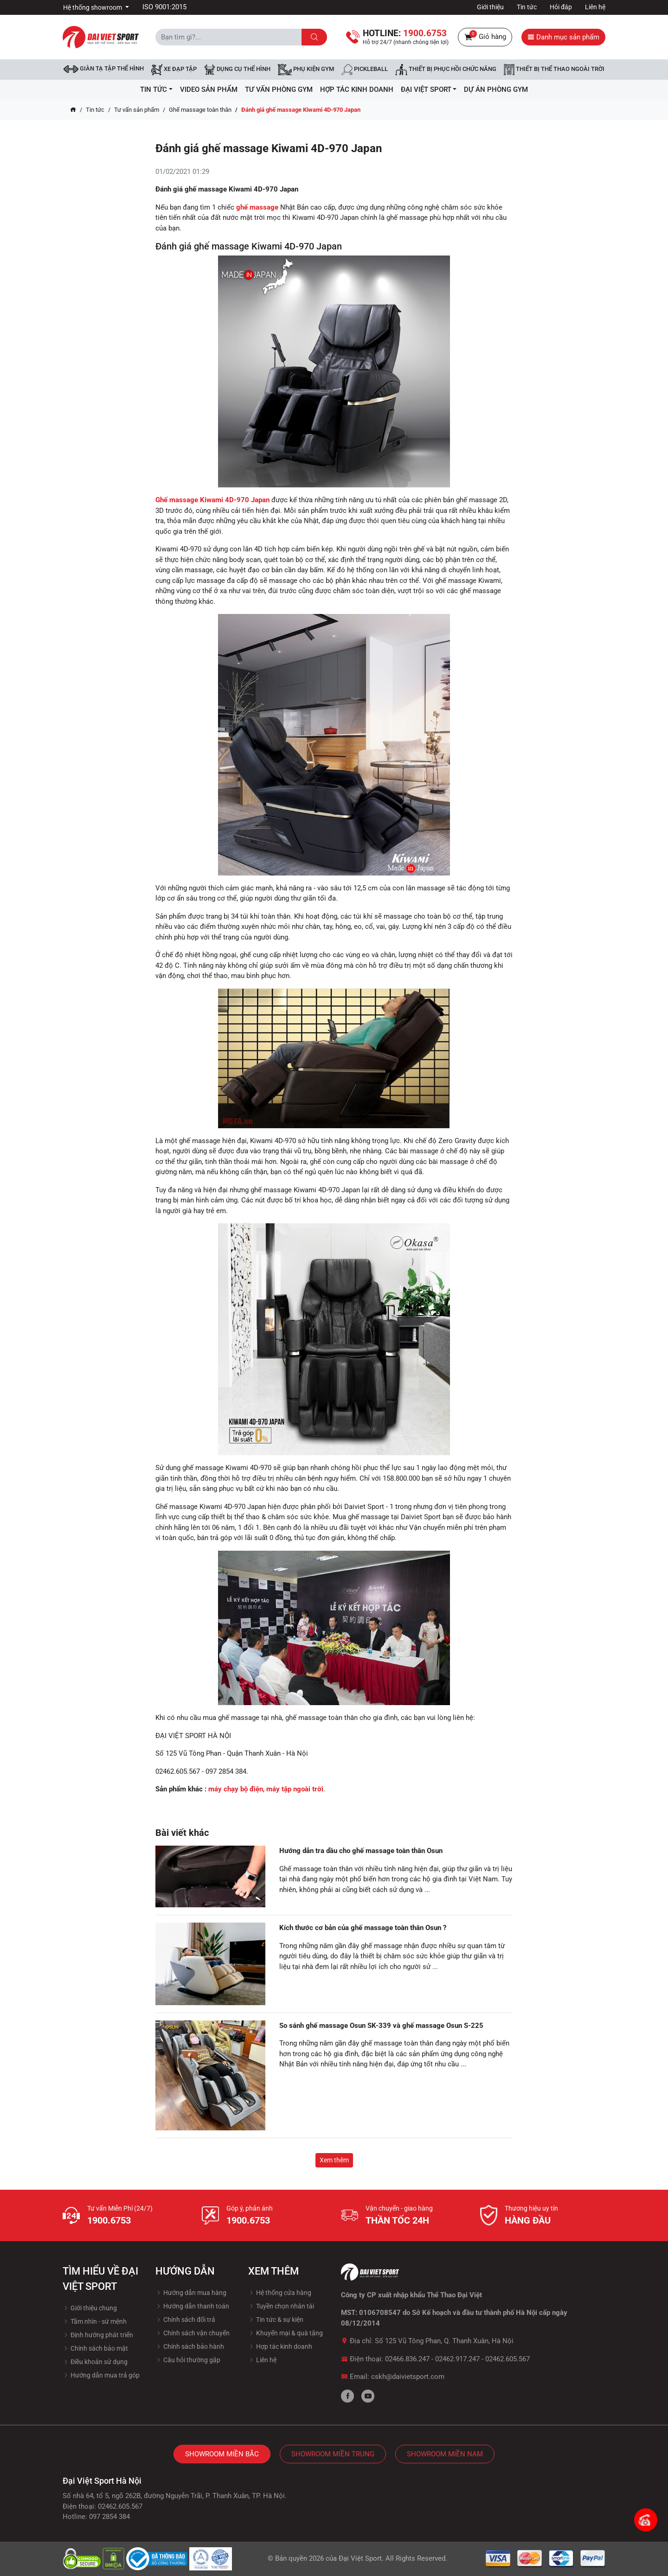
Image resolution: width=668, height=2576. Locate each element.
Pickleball (364, 69)
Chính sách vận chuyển (192, 2333)
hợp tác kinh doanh (356, 89)
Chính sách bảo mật (95, 2348)
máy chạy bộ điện (235, 1789)
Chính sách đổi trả (185, 2319)
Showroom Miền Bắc (222, 2454)
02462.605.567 (507, 2359)
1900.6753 (109, 2220)
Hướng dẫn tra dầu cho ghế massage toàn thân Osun (361, 1851)
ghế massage (257, 207)
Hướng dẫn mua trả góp (101, 2375)
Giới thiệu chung (90, 2308)
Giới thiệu (490, 7)
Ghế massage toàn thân (200, 109)
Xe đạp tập (174, 69)
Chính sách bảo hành (189, 2346)
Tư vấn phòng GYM (279, 89)
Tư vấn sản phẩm (136, 109)
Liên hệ (595, 7)
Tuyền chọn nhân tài (281, 2306)
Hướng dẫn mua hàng (190, 2292)
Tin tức (527, 7)
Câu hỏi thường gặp (187, 2360)
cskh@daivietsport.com (407, 2376)
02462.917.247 (457, 2359)
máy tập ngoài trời (294, 1789)
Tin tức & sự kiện (275, 2319)
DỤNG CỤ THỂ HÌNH (237, 69)
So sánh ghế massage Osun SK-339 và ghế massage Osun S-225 (381, 2025)
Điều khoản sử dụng (95, 2361)
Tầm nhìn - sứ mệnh (95, 2321)
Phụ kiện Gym (306, 69)
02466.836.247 (407, 2359)
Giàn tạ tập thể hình (104, 69)
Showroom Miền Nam (445, 2454)
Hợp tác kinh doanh (280, 2346)
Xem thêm (334, 2160)
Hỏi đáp (561, 7)
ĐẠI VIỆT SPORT (429, 89)
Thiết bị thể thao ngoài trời (554, 69)
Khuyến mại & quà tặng (285, 2333)
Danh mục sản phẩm (563, 37)
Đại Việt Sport (360, 2558)
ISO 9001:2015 (164, 7)
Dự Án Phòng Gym (496, 89)
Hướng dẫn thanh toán (192, 2306)
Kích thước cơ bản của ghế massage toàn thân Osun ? (362, 1928)
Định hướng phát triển (98, 2335)
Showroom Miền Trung (332, 2454)
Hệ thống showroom (93, 7)
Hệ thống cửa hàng (279, 2292)
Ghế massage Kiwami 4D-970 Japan (212, 500)
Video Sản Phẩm (209, 89)
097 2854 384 (109, 2516)
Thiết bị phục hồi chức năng (445, 69)
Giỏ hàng (485, 37)
